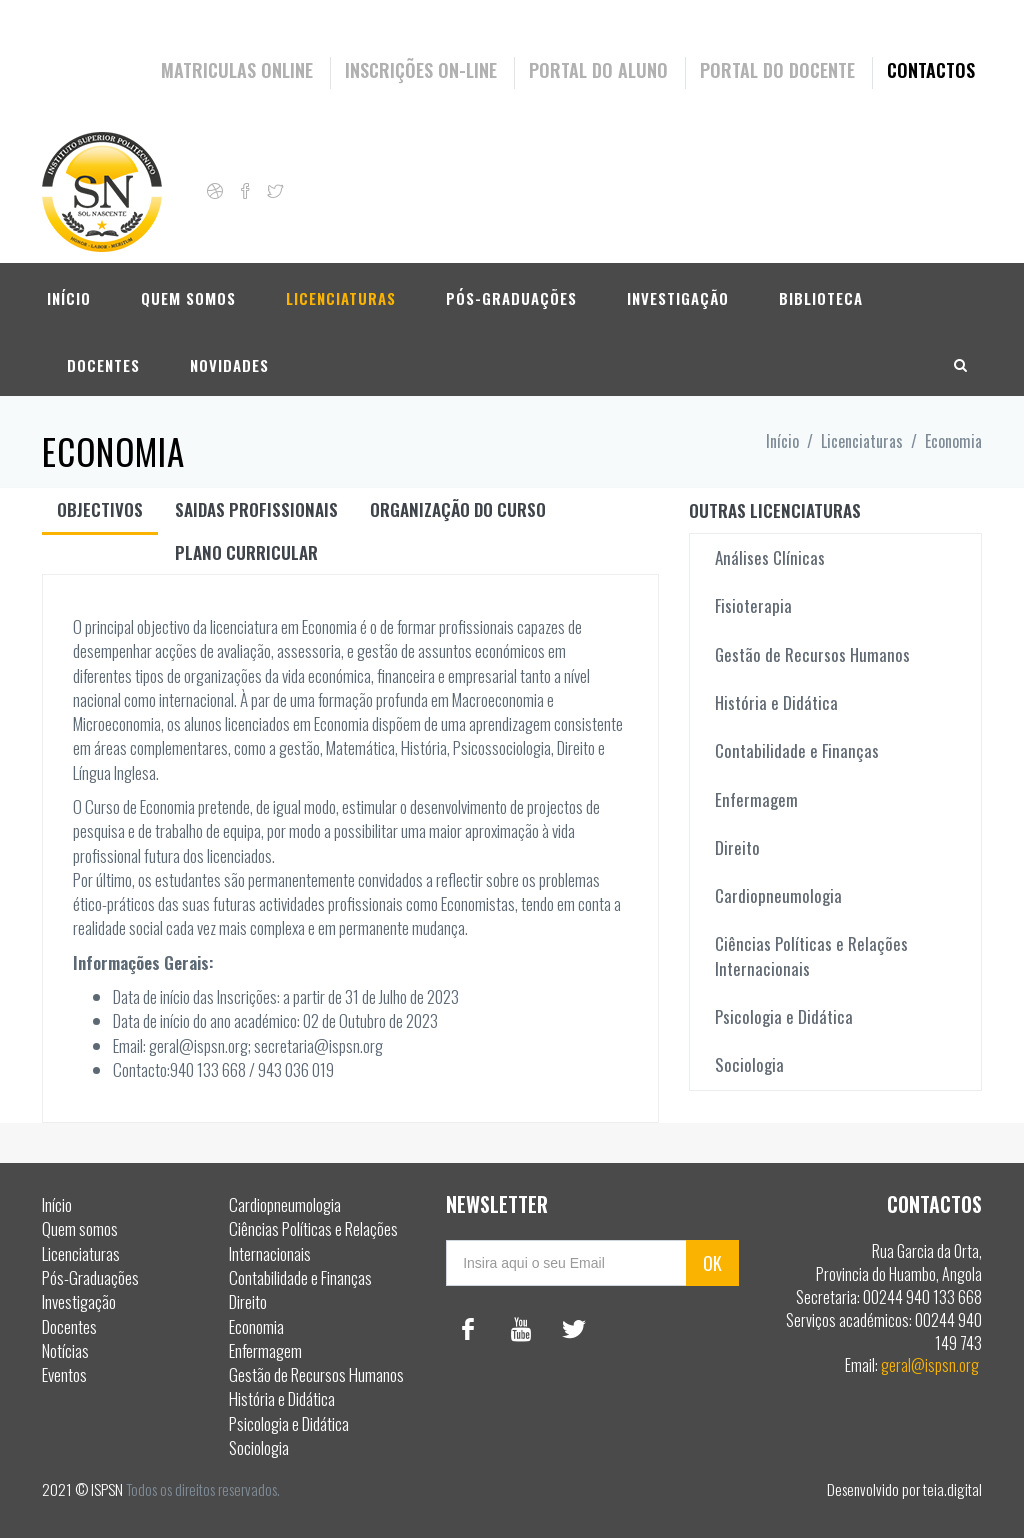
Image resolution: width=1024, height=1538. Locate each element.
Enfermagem (756, 799)
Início (69, 297)
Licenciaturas (341, 297)
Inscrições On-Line (421, 70)
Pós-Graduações (511, 297)
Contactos (931, 70)
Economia (256, 1326)
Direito (737, 847)
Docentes (103, 364)
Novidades (229, 364)
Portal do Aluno (598, 70)
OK (712, 1263)
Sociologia (749, 1064)
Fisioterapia (753, 605)
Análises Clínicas (770, 557)
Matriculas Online (237, 70)
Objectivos (100, 509)
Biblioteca (821, 297)
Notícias (65, 1350)
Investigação (678, 297)
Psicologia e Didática (784, 1016)
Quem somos (188, 297)
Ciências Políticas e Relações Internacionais (811, 955)
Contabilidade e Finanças (797, 750)
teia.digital (952, 1489)
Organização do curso (458, 509)
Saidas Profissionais (256, 509)
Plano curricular (246, 552)
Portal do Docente (777, 70)
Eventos (64, 1374)
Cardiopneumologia (778, 895)
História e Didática (776, 702)
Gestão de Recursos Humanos (812, 654)
